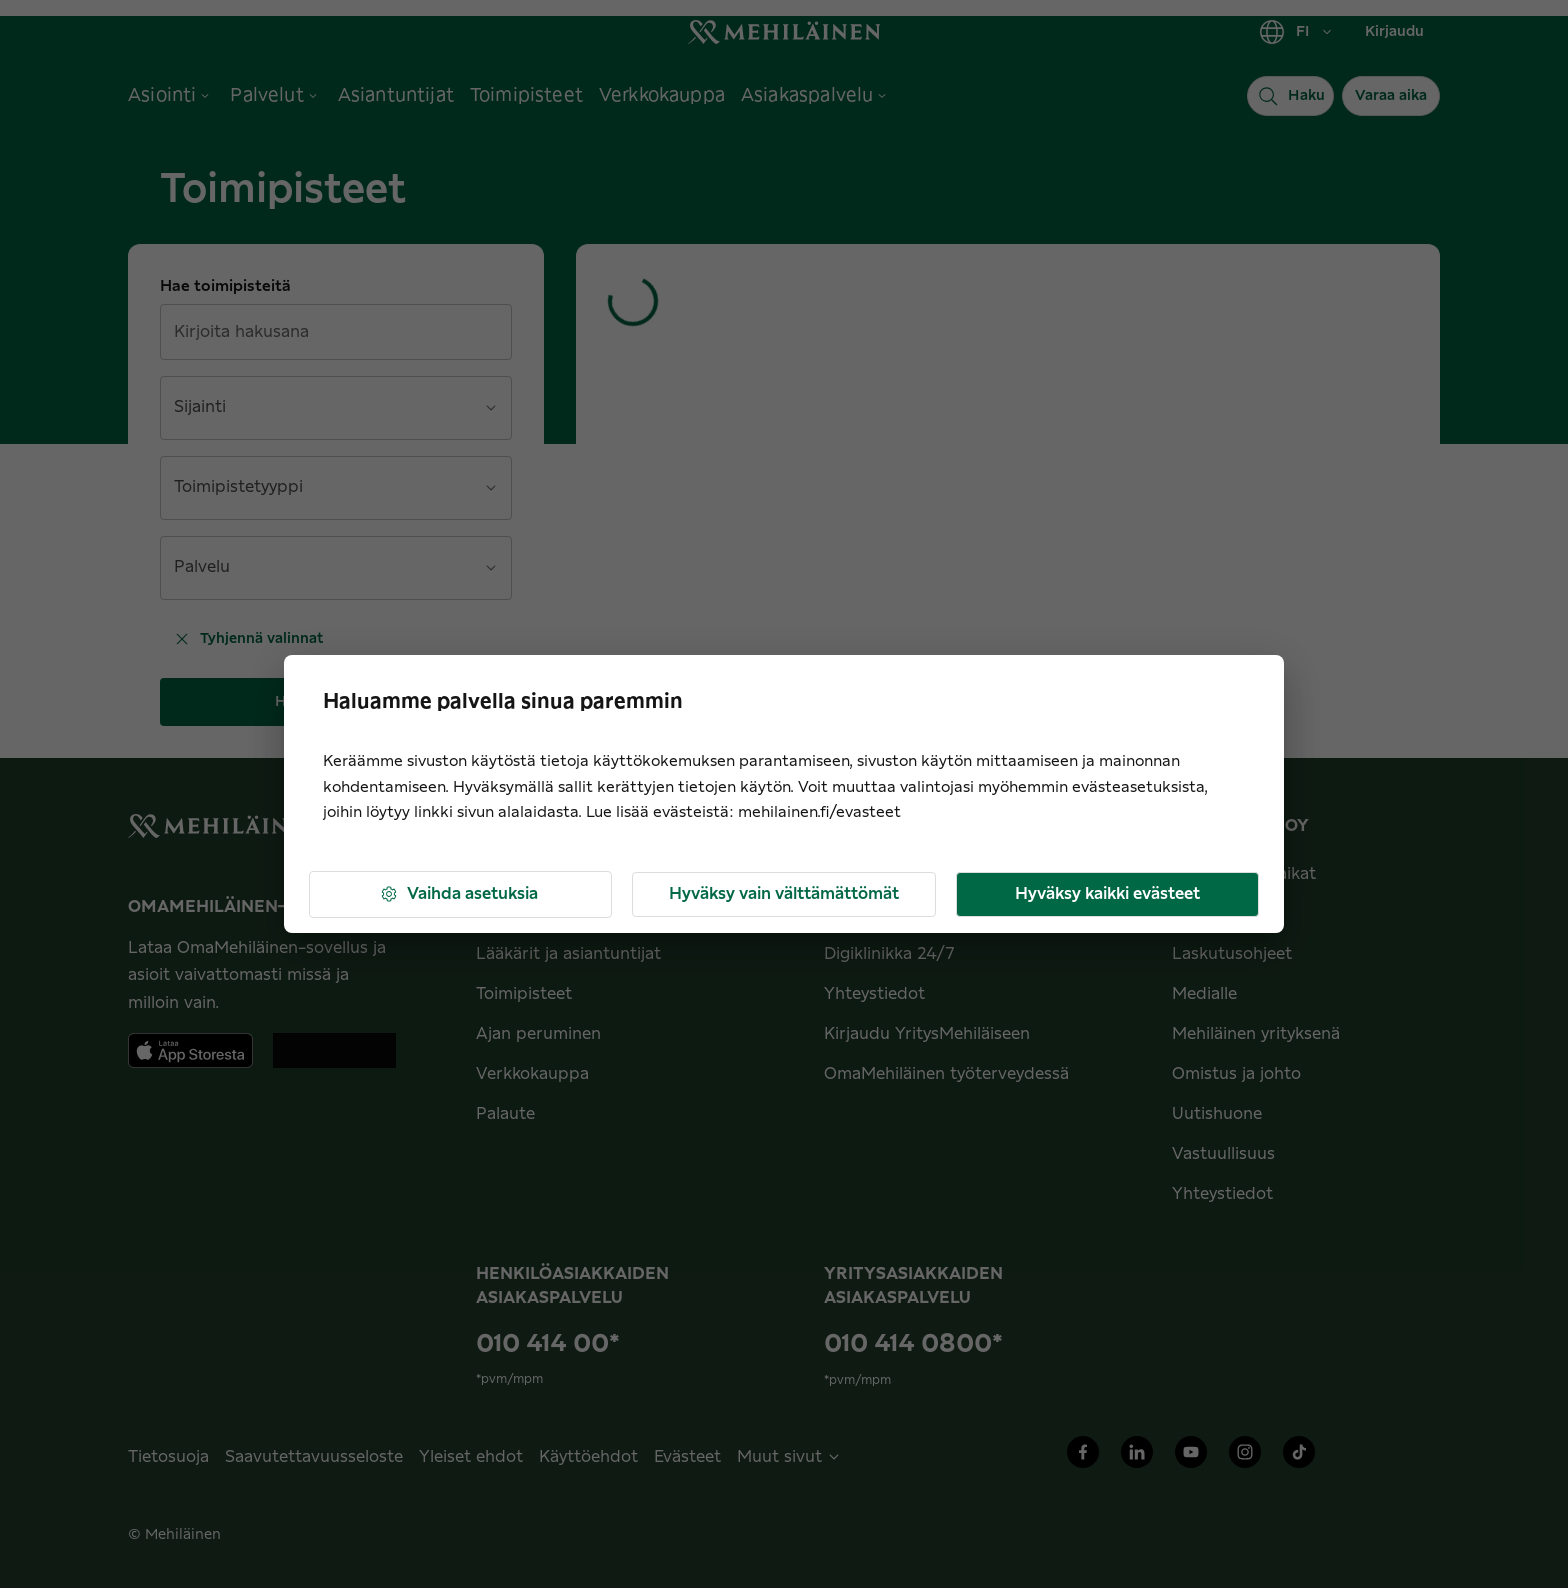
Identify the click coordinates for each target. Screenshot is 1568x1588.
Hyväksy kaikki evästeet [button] (1107, 894)
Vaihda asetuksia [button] (458, 894)
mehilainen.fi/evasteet (819, 812)
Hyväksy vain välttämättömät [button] (784, 894)
